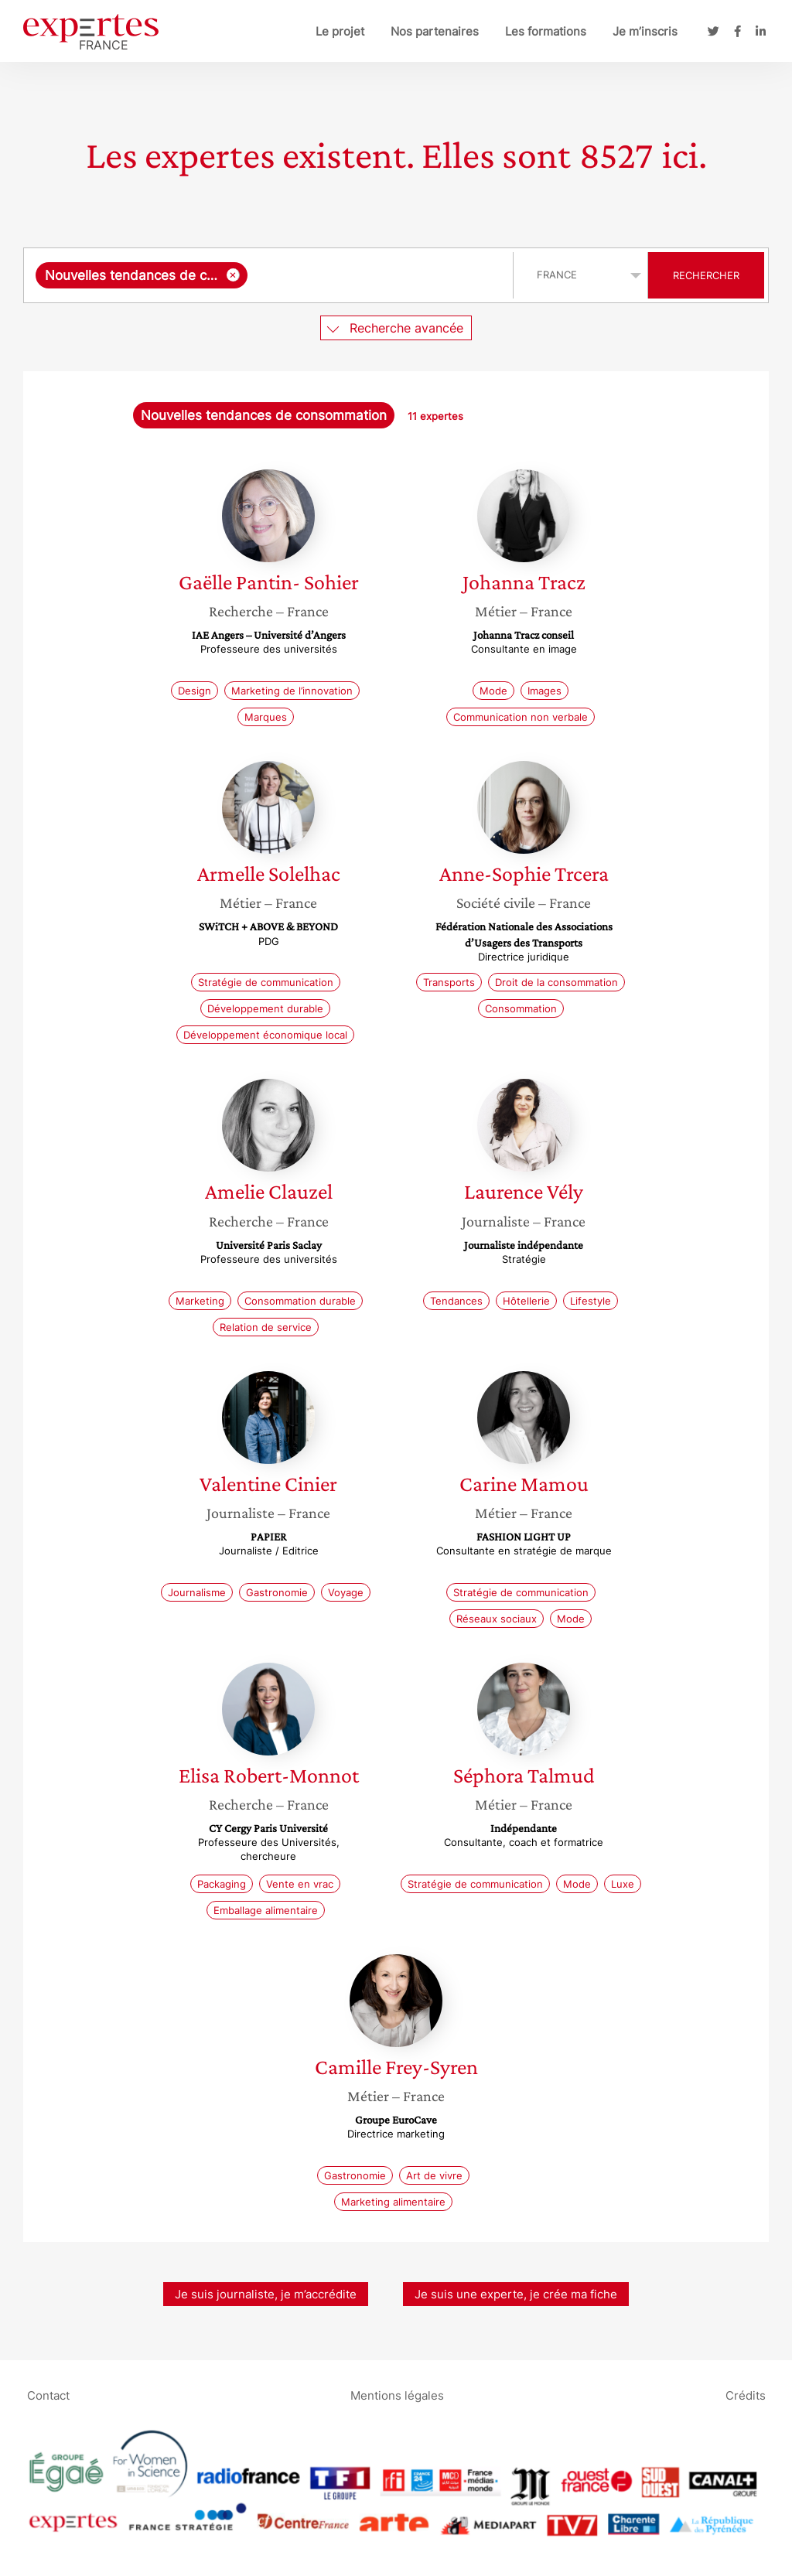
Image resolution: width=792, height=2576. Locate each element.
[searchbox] (376, 275)
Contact (48, 2394)
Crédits (745, 2394)
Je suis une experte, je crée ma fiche (516, 2294)
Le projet (340, 31)
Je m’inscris (645, 31)
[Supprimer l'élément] (233, 274)
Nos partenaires (435, 31)
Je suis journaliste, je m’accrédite (266, 2294)
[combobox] (270, 275)
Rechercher (706, 275)
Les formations (545, 31)
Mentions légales (397, 2394)
